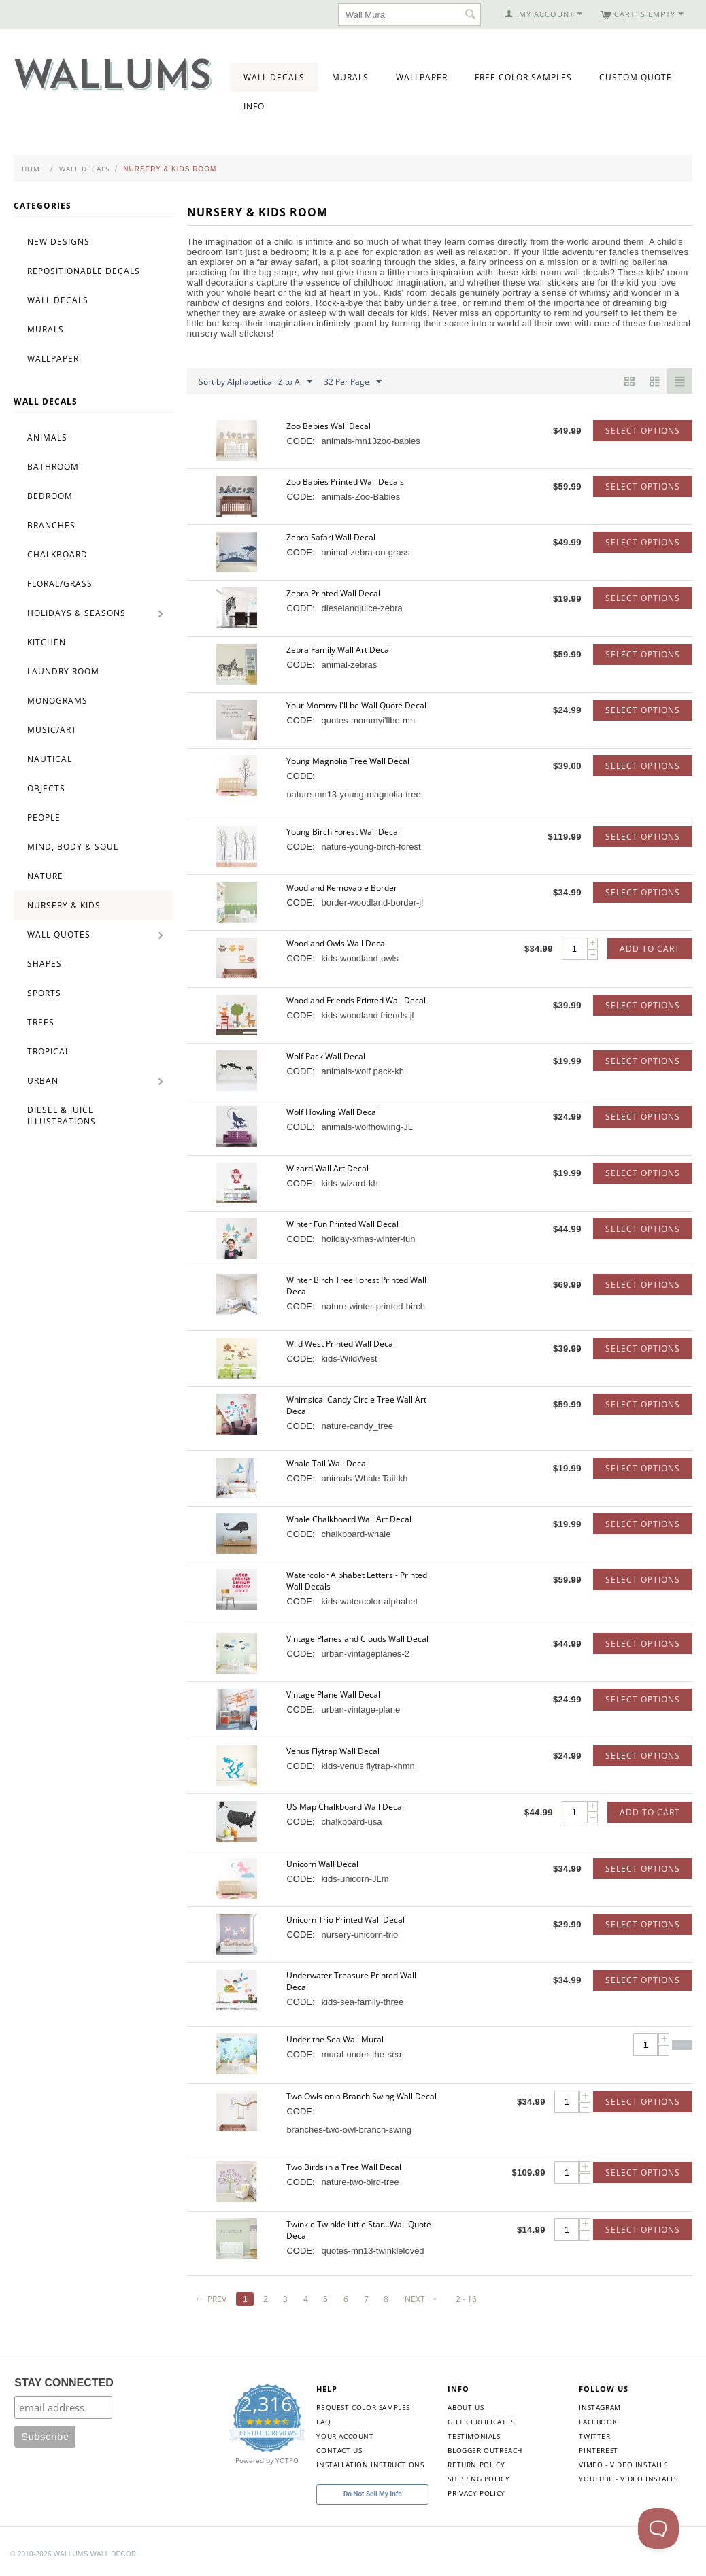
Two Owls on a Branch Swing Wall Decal (361, 2096)
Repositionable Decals (83, 271)
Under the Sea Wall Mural (335, 2039)
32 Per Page (353, 382)
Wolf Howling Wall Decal (332, 1112)
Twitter (594, 2436)
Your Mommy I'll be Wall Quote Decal (356, 705)
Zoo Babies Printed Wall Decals (345, 481)
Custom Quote (635, 77)
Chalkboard (57, 554)
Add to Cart (650, 949)
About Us (466, 2407)
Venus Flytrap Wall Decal (333, 1751)
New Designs (58, 241)
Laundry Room (63, 671)
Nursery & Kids (64, 905)
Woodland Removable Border (341, 887)
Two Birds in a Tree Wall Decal (343, 2167)
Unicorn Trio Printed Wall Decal (345, 1919)
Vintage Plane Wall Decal (333, 1694)
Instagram (599, 2407)
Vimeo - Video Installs (623, 2464)
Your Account (344, 2436)
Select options (642, 430)
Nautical (49, 759)
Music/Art (52, 730)
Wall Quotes (58, 934)
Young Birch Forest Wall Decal (343, 832)
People (44, 817)
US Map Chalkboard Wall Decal (345, 1807)
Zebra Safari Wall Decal (330, 537)
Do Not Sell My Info (372, 2494)
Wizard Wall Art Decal (327, 1168)
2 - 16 (466, 2299)
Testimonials (474, 2436)
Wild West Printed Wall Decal (340, 1344)
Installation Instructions (370, 2464)
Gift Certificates (481, 2421)
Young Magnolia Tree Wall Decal (347, 761)
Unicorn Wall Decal (322, 1864)
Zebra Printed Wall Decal (333, 593)
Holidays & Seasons (76, 613)
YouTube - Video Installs (628, 2479)
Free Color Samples (523, 77)
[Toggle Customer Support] (658, 2528)
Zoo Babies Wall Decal (328, 426)
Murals (350, 77)
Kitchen (46, 642)
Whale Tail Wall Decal (327, 1463)
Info (254, 106)
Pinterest (598, 2450)
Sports (44, 993)
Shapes (44, 963)
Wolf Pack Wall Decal (325, 1056)
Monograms (57, 700)
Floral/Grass (60, 583)
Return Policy (476, 2464)
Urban (42, 1080)
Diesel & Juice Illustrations (61, 1115)
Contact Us (339, 2450)
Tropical (48, 1051)
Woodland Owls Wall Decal (336, 943)
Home (33, 168)
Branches (51, 525)
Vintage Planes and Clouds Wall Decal (357, 1639)
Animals (47, 437)
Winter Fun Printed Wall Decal (342, 1224)
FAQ (323, 2421)
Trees (40, 1022)
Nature (45, 876)
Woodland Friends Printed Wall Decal (356, 1000)
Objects (46, 788)
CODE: (300, 441)
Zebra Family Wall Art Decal (338, 649)
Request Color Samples (363, 2407)
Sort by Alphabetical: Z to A (255, 382)
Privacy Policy (476, 2493)
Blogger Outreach (485, 2450)
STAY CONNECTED (64, 2382)
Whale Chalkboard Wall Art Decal (348, 1519)
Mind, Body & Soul (72, 847)
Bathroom (53, 467)
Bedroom (50, 496)
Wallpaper (422, 77)
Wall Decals (274, 77)
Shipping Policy (478, 2479)
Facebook (598, 2421)
